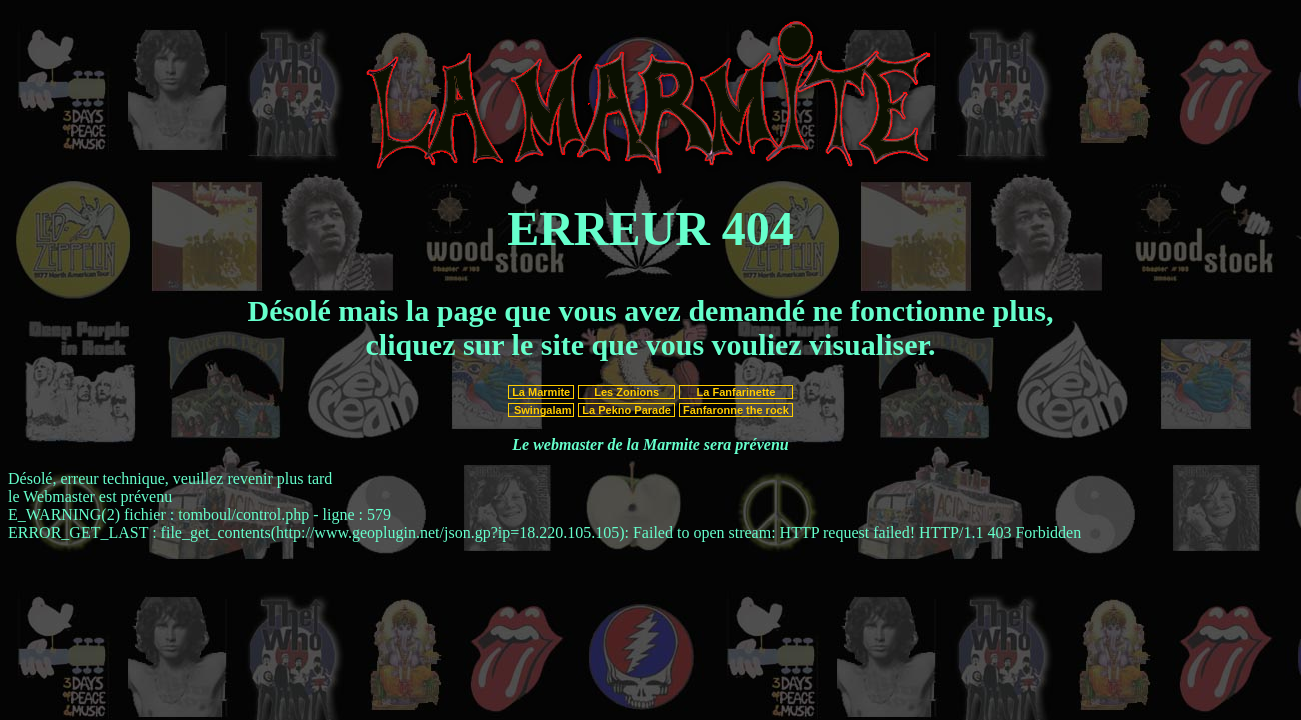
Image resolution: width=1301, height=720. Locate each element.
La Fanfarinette (735, 392)
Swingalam (541, 410)
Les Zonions (626, 392)
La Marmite (541, 392)
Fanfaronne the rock (736, 410)
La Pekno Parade (626, 410)
